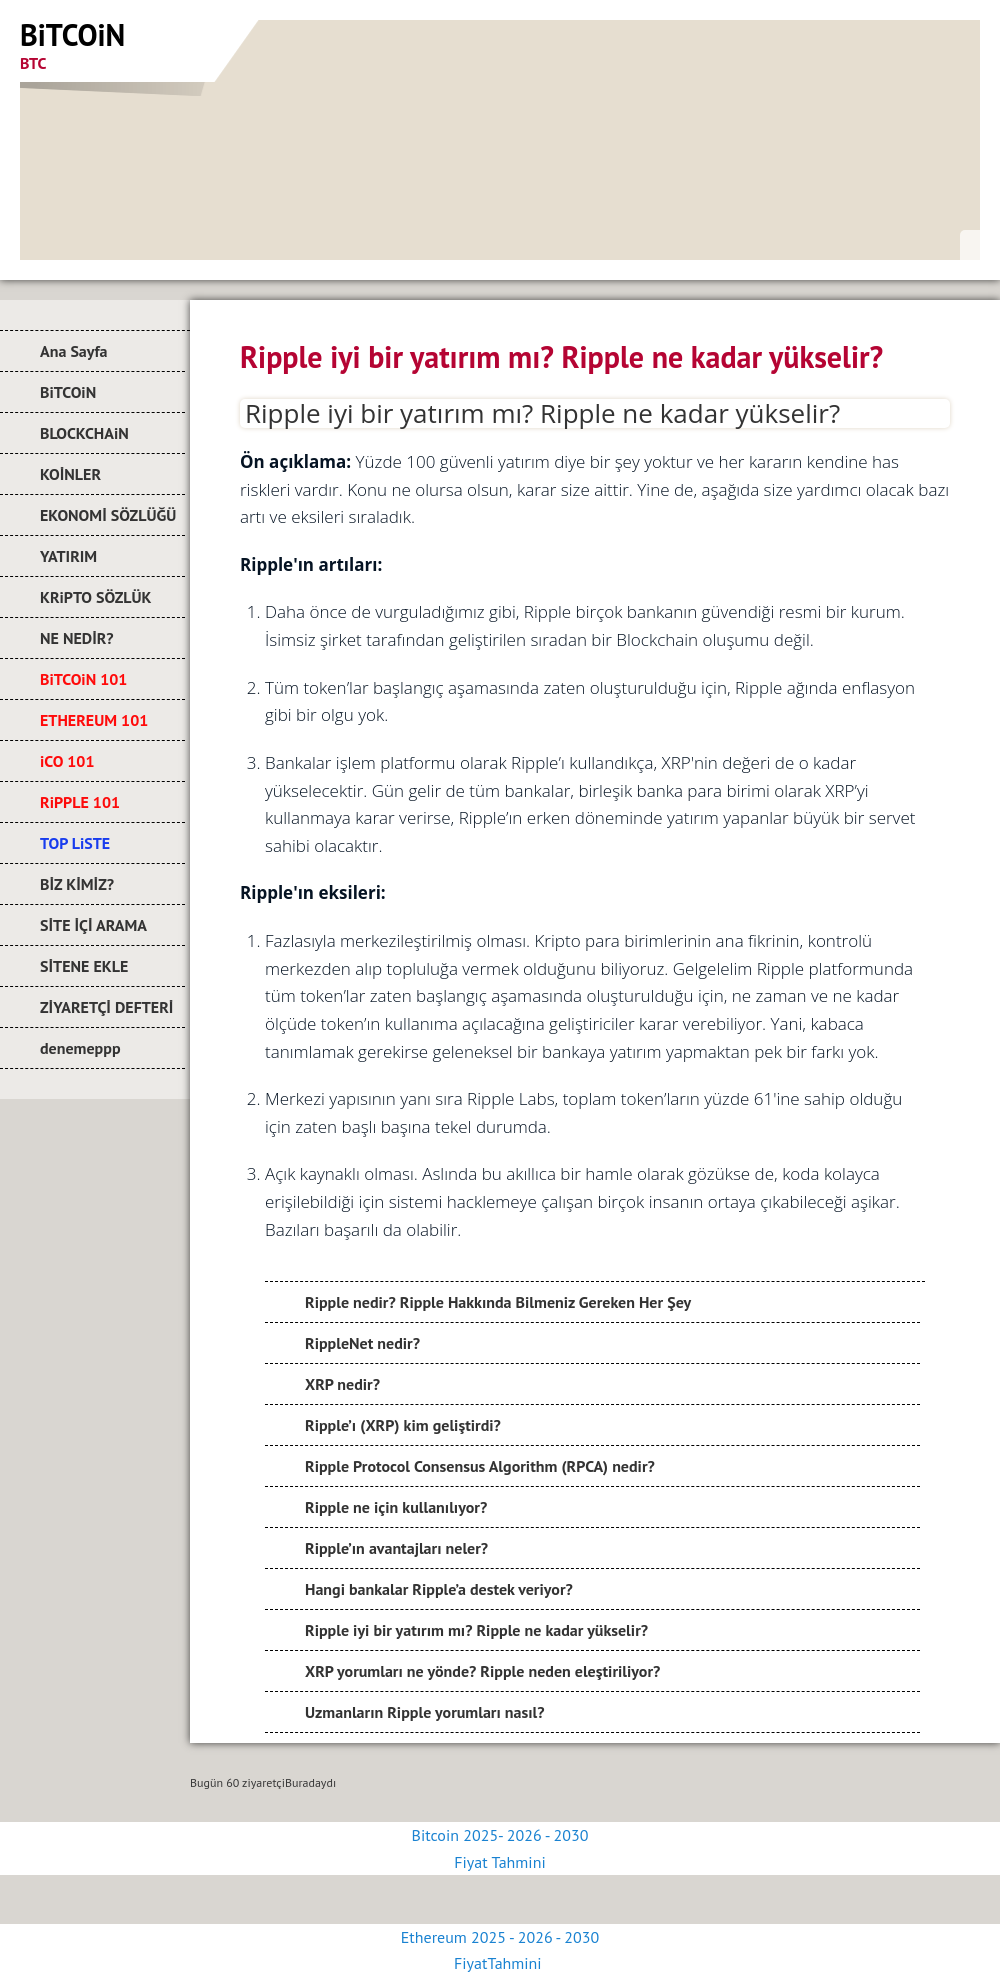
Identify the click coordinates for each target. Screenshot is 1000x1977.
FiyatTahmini (500, 1963)
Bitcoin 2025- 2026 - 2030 (500, 1835)
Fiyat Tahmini (499, 1862)
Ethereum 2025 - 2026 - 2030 (500, 1937)
